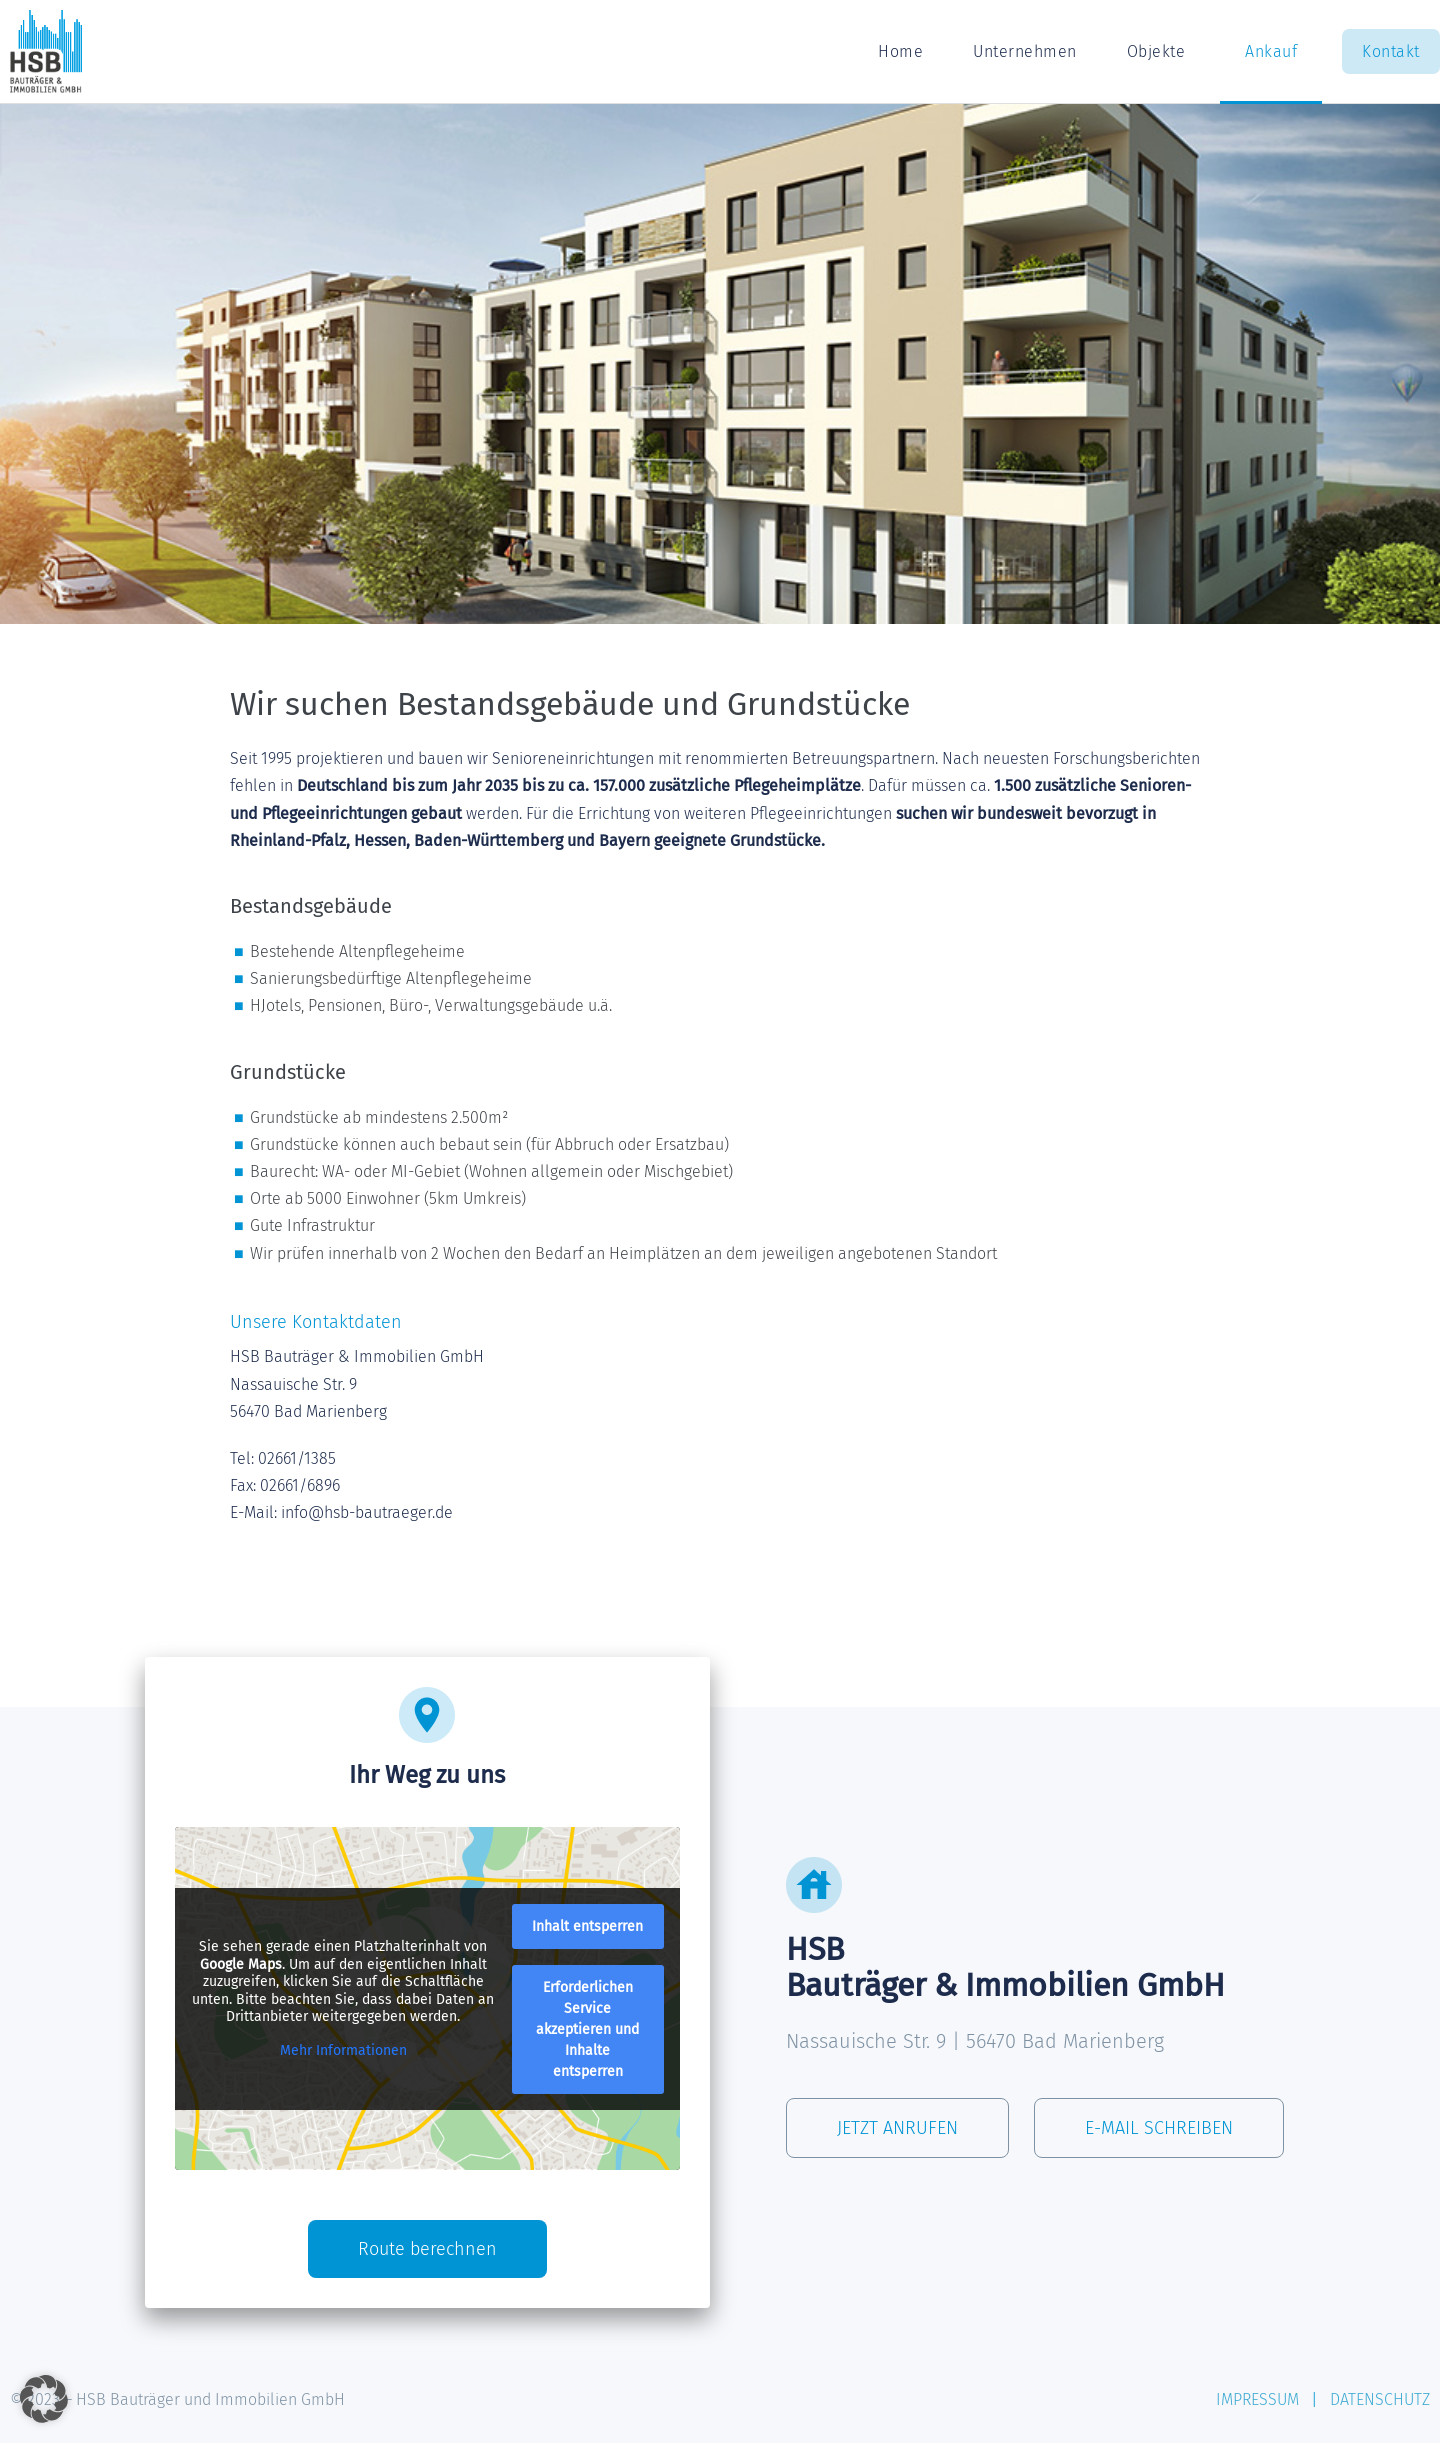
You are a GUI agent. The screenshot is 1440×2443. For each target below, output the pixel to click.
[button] (44, 2399)
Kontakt (1391, 51)
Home (900, 51)
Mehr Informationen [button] (343, 2049)
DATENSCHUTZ (1380, 2399)
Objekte (1161, 52)
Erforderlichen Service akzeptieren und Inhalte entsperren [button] (587, 2028)
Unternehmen (1025, 51)
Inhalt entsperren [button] (587, 1925)
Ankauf (1271, 51)
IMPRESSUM (1257, 2399)
